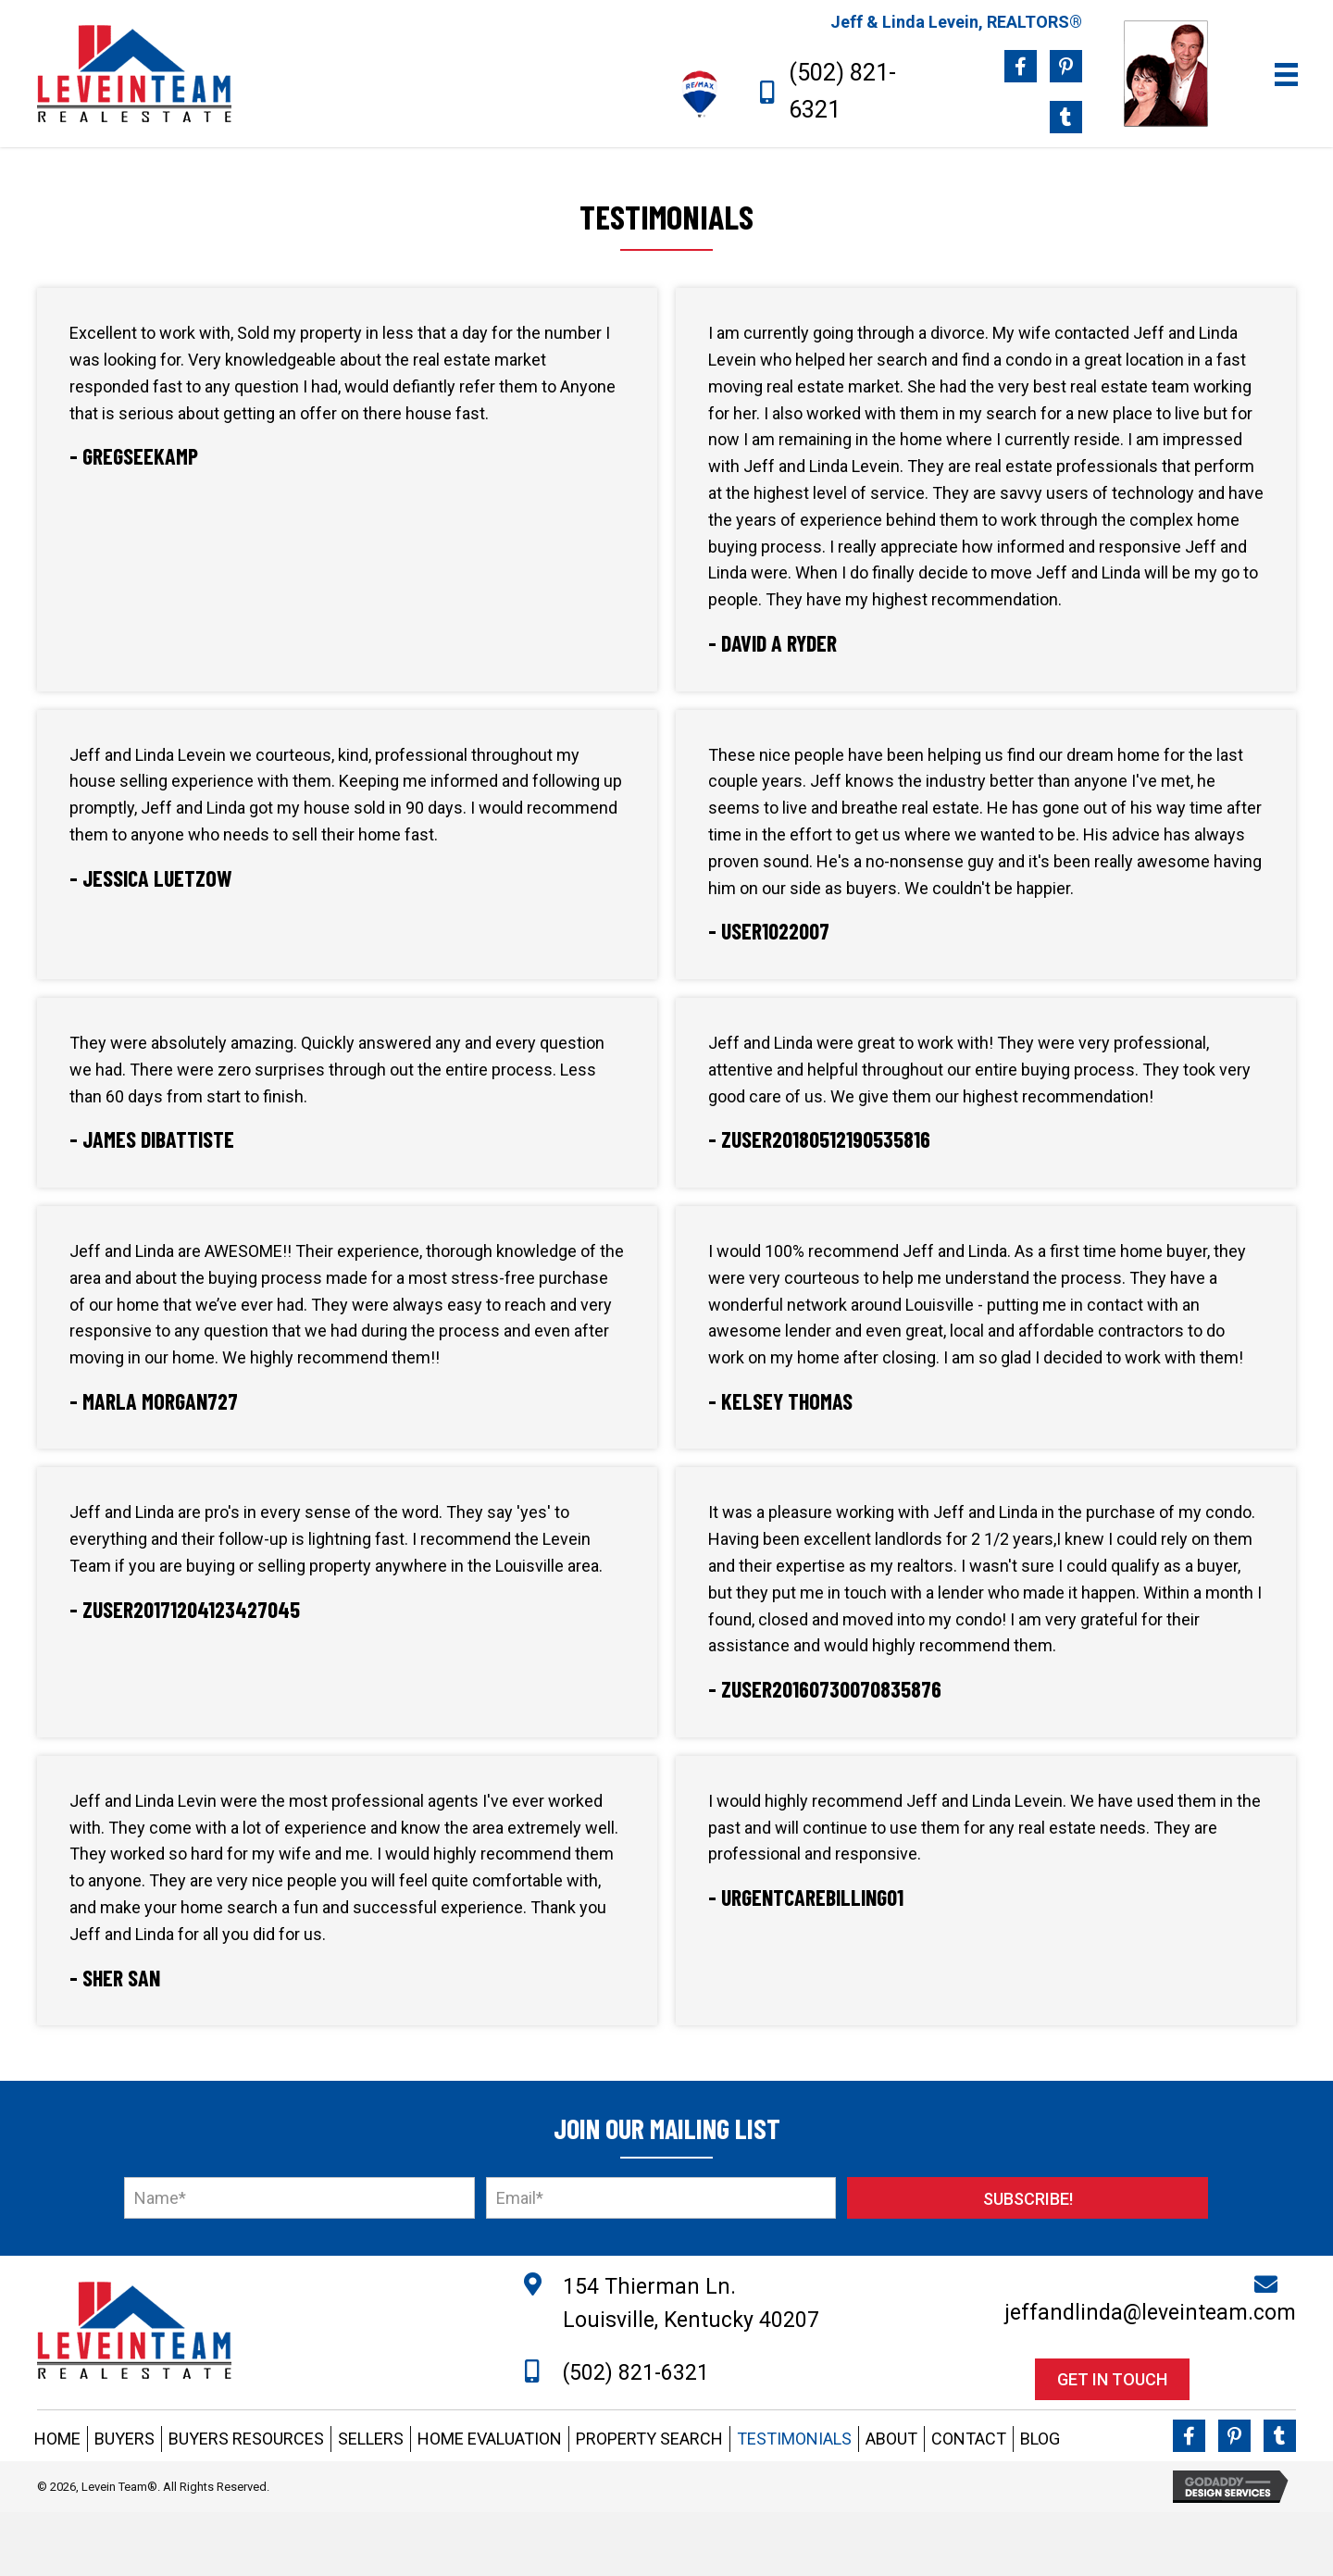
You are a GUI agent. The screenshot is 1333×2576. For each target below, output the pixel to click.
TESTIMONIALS (794, 2438)
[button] (1027, 2198)
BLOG (1040, 2438)
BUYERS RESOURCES (246, 2438)
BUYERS (124, 2438)
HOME (57, 2438)
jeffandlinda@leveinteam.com (1150, 2312)
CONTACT (968, 2438)
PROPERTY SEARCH (649, 2438)
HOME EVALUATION (489, 2438)
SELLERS (371, 2438)
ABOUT (891, 2438)
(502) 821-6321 (636, 2372)
